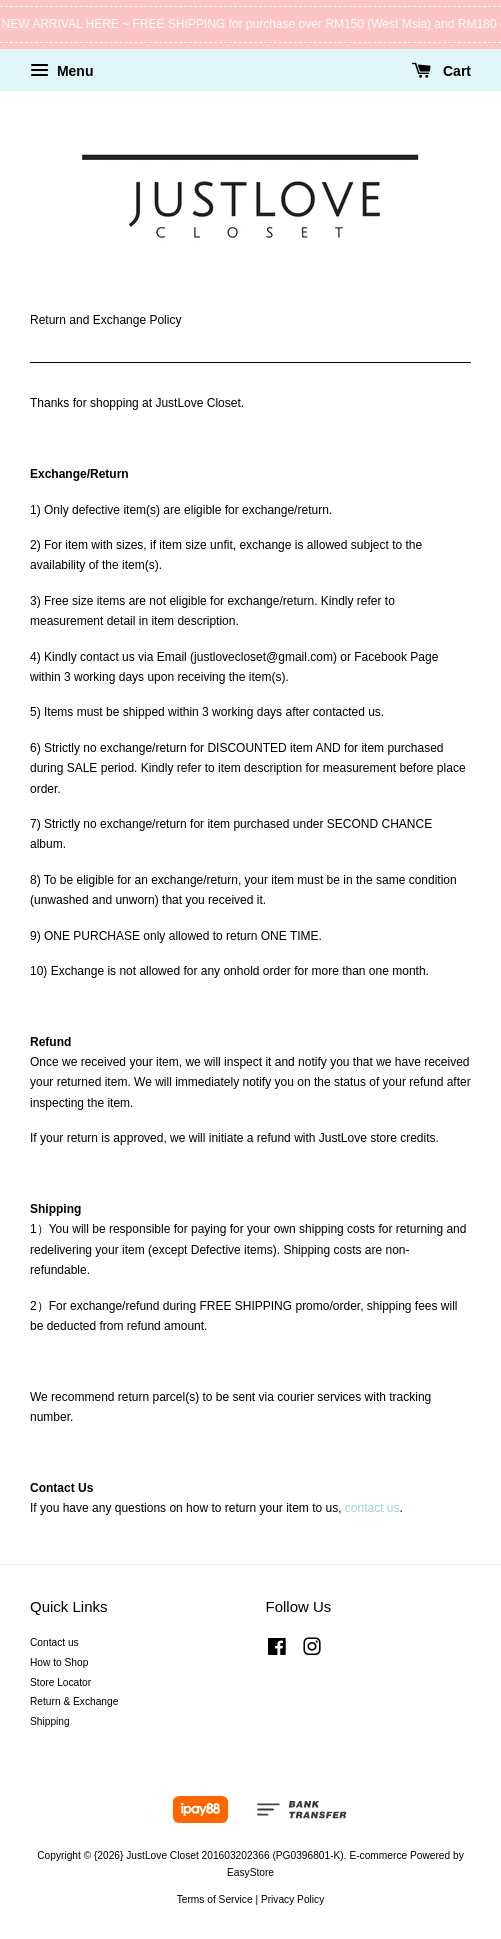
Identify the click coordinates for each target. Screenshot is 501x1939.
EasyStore (250, 1872)
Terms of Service (215, 1899)
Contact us (54, 1642)
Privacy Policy (292, 1899)
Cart (441, 71)
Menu (61, 71)
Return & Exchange (74, 1701)
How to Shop (59, 1662)
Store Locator (60, 1682)
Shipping (50, 1721)
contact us (372, 1508)
